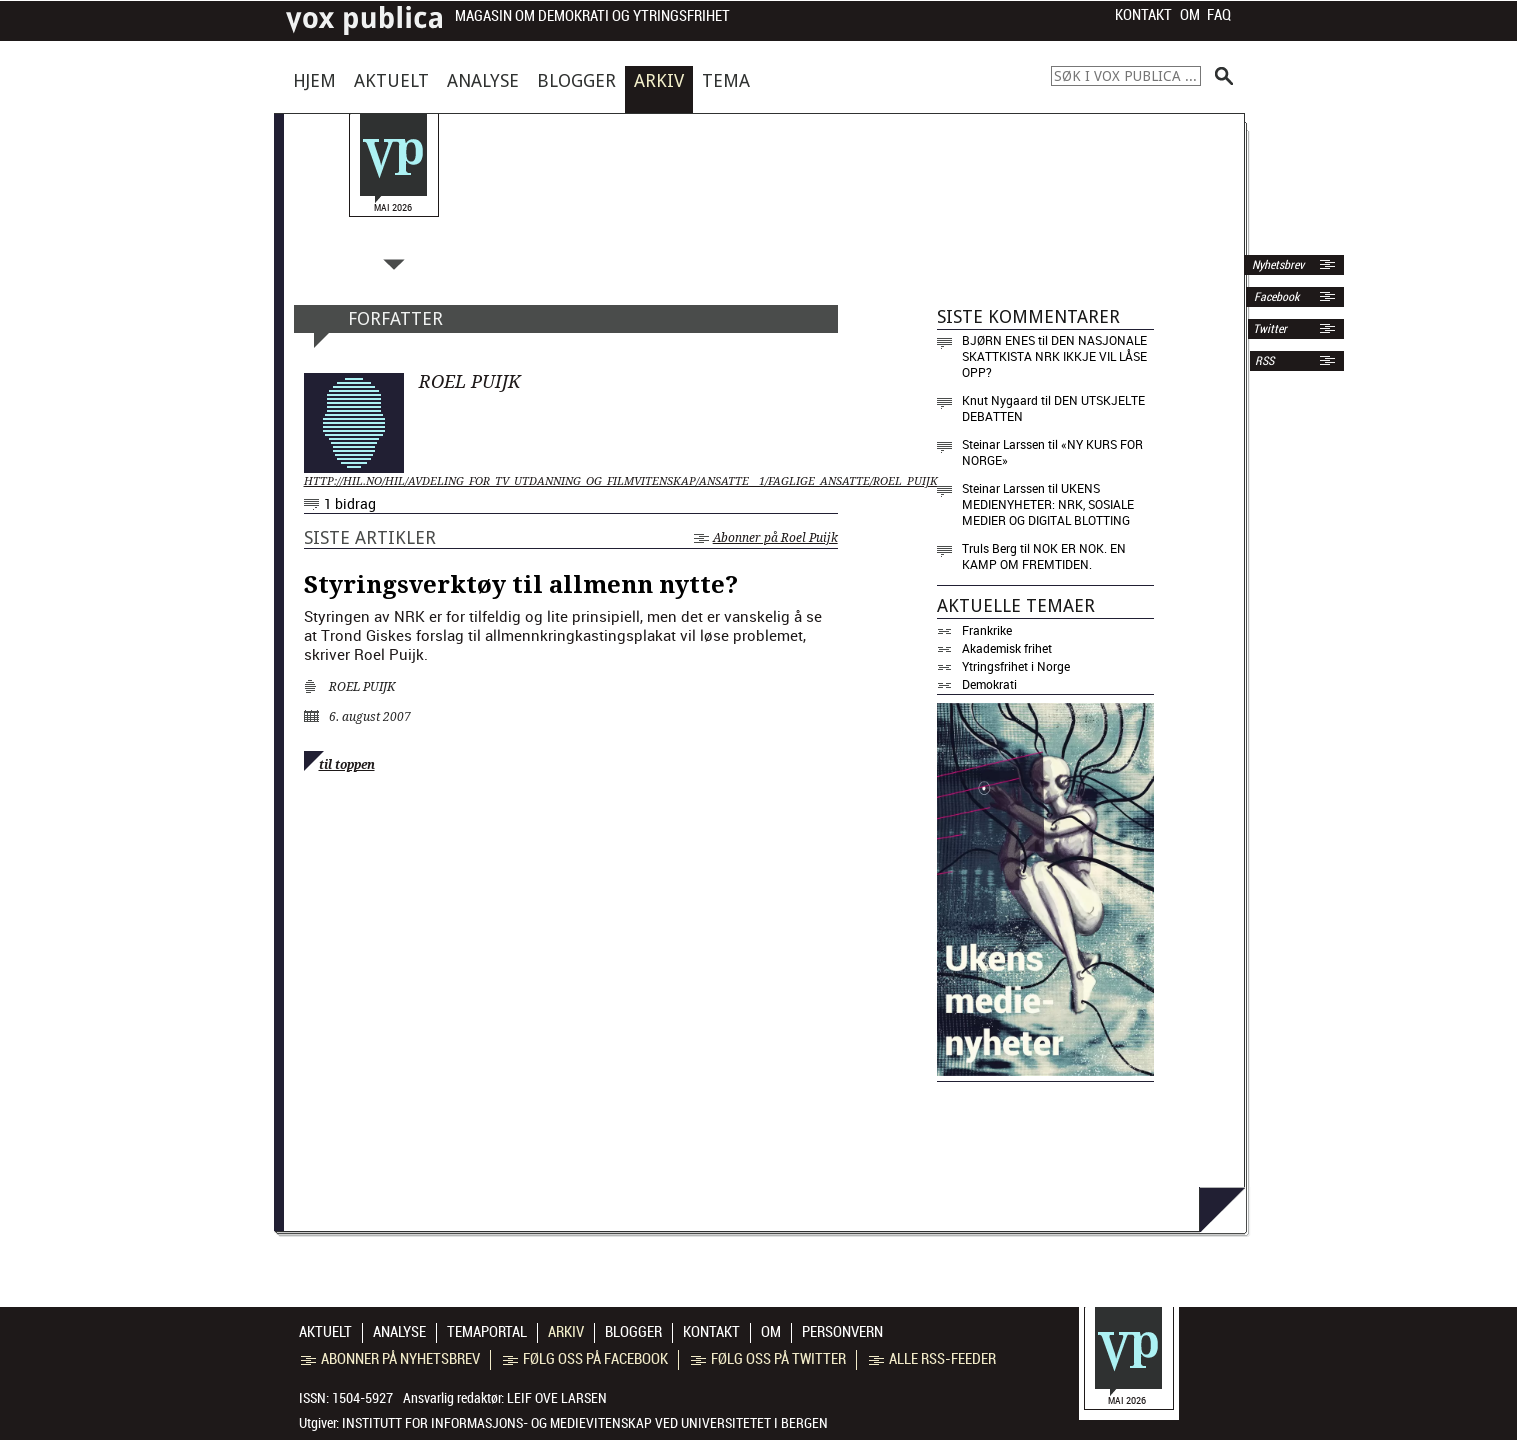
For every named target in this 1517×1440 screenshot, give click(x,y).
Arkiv (659, 80)
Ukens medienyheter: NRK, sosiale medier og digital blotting (1048, 504)
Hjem (314, 80)
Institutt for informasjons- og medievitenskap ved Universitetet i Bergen (585, 1423)
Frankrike (987, 630)
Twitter (1270, 329)
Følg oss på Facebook (585, 1359)
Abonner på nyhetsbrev (390, 1359)
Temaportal (487, 1332)
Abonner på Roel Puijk (766, 538)
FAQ (1219, 15)
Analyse (483, 80)
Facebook (1275, 297)
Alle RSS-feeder (932, 1359)
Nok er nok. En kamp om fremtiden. (1044, 556)
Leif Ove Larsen (557, 1398)
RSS (1264, 361)
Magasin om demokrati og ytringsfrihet (592, 16)
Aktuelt (391, 80)
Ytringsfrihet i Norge (1016, 666)
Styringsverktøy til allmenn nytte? (521, 585)
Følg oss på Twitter (768, 1359)
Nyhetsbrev (1276, 265)
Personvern (842, 1332)
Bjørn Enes (998, 340)
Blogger (576, 80)
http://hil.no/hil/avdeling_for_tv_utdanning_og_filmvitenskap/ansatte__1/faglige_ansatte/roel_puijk (571, 481)
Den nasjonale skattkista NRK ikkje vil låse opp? (1054, 356)
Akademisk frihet (1007, 648)
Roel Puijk (362, 687)
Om (1190, 15)
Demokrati (989, 684)
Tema (726, 80)
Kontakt (1143, 15)
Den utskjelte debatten (1053, 408)
